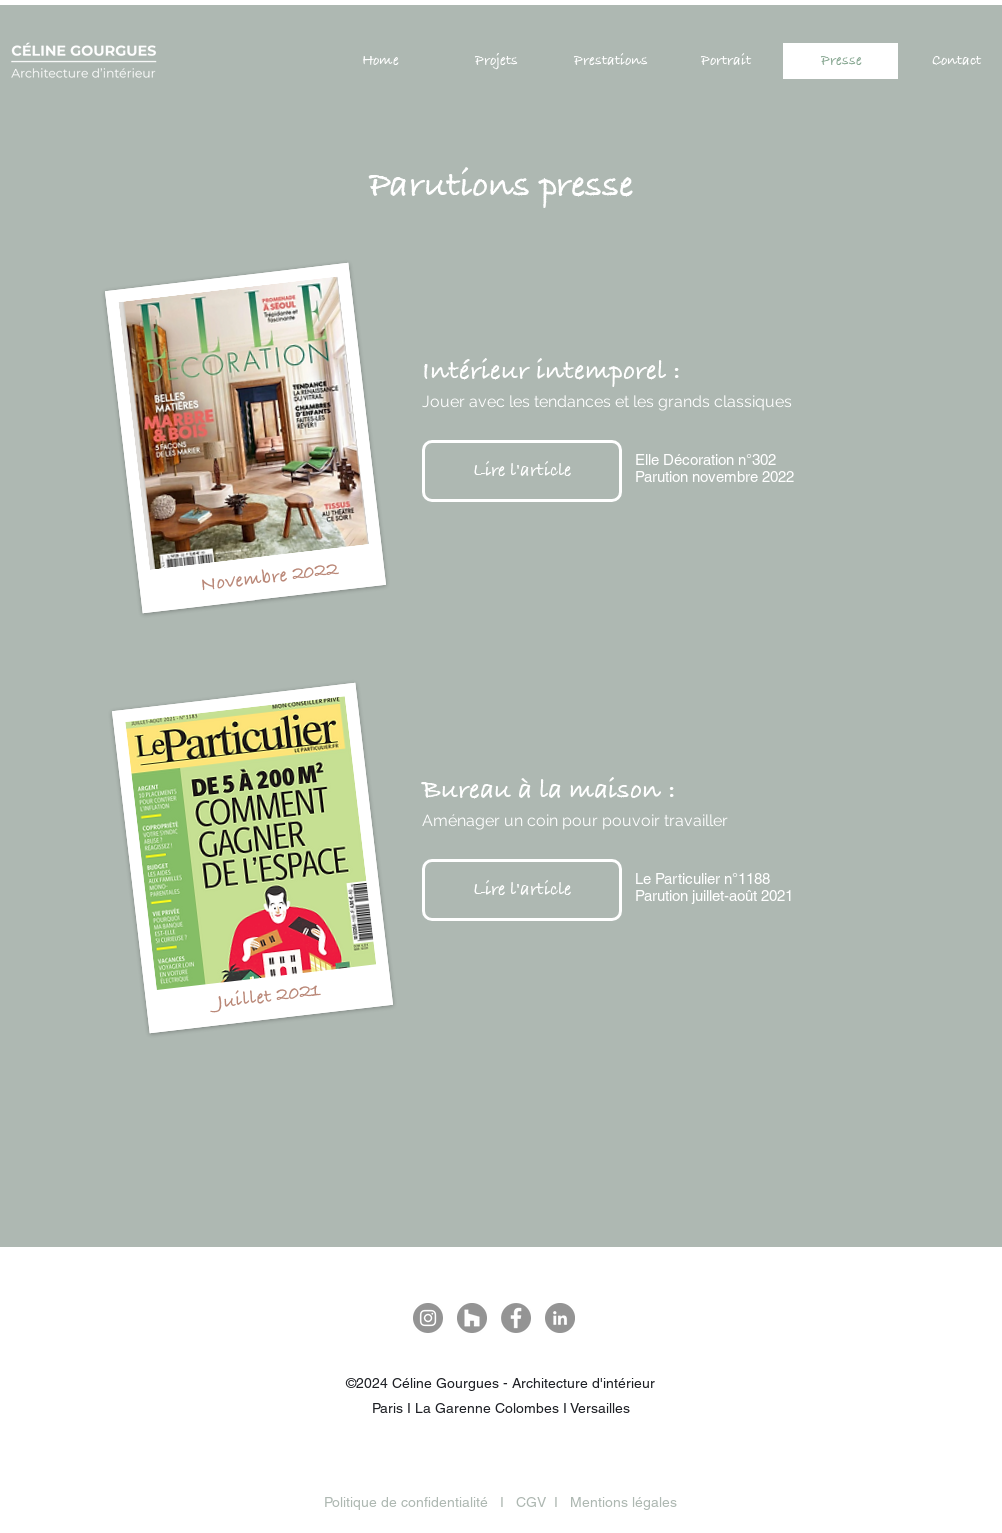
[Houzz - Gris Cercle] (472, 1318)
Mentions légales (623, 1502)
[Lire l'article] (522, 471)
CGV (531, 1502)
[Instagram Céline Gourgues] (428, 1318)
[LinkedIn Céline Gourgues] (560, 1318)
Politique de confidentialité (406, 1502)
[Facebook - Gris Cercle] (516, 1318)
